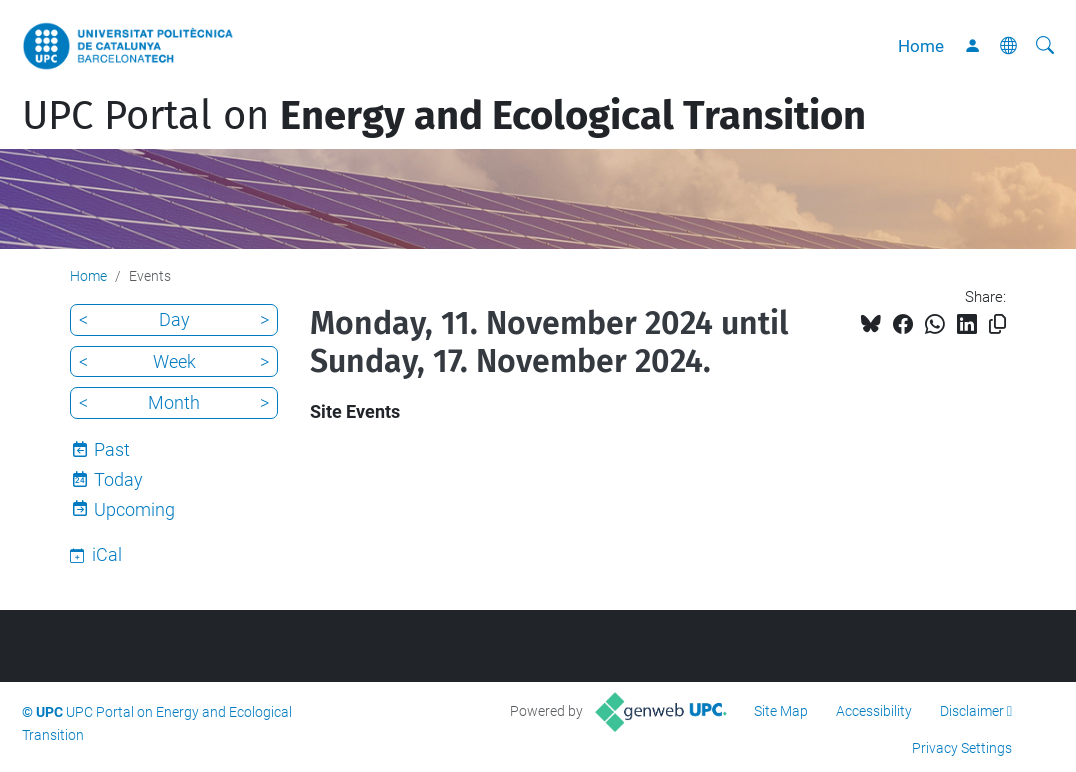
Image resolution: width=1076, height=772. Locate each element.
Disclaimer (972, 711)
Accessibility (874, 711)
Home (921, 46)
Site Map (781, 711)
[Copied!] (997, 324)
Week (174, 361)
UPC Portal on (444, 116)
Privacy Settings (962, 748)
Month (174, 402)
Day (174, 319)
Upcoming (134, 509)
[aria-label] (1045, 46)
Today (118, 479)
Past (112, 449)
